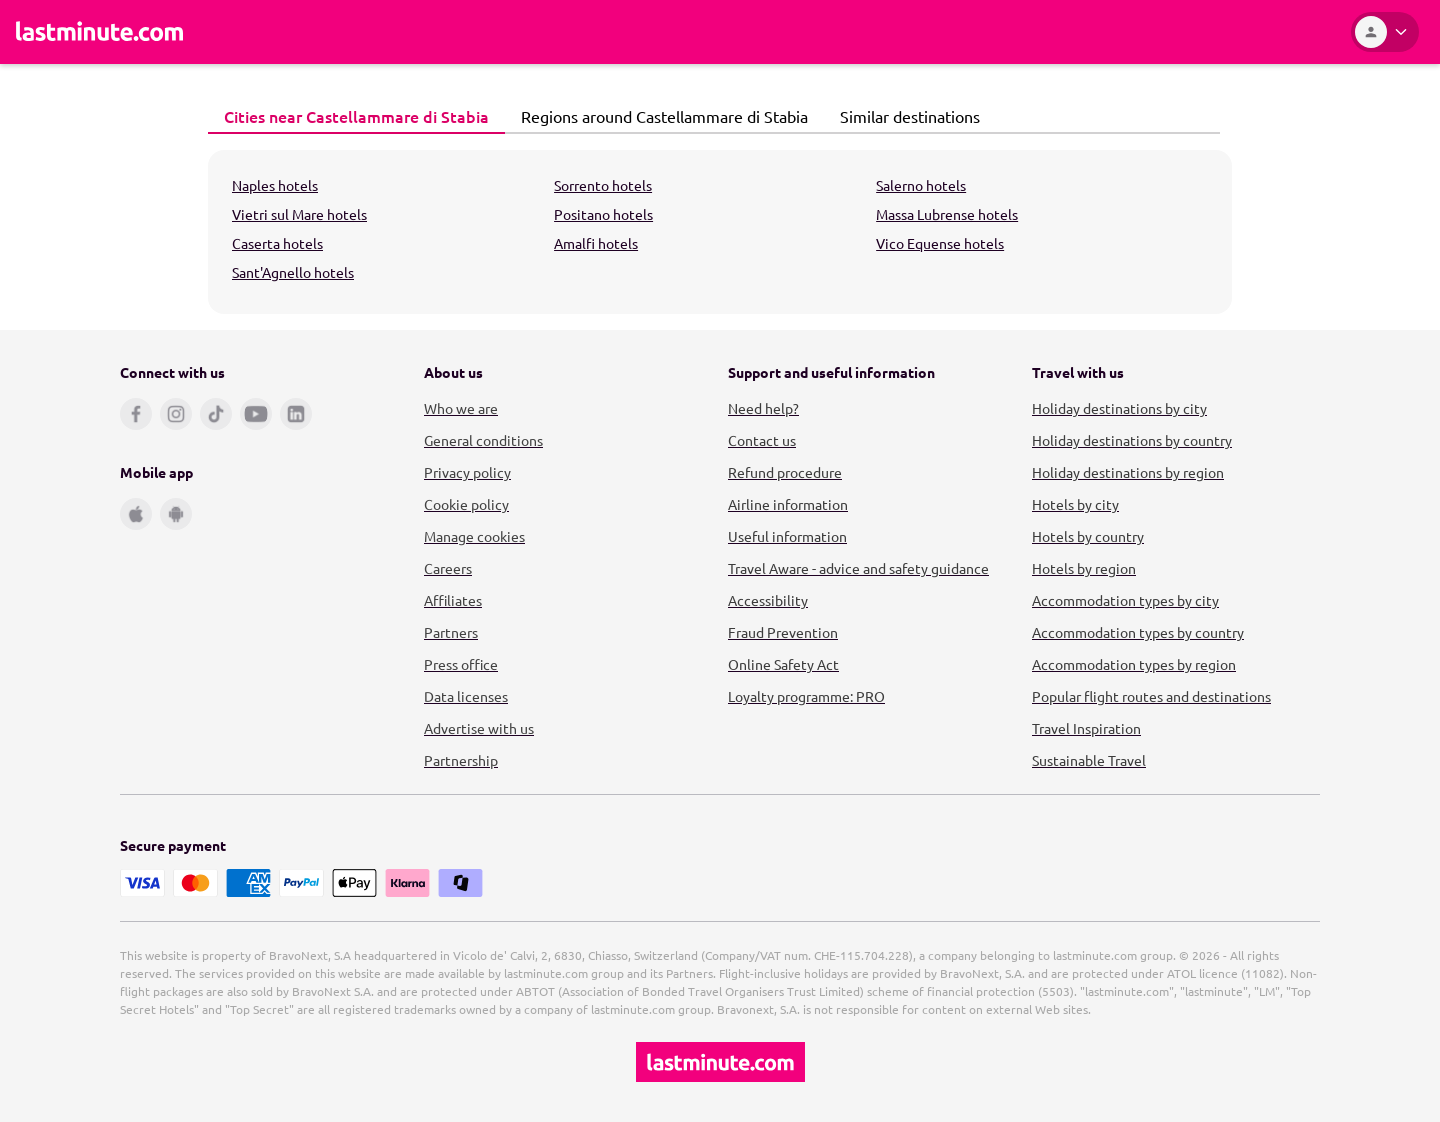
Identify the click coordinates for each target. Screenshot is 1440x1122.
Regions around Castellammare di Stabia (659, 116)
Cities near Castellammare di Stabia (351, 116)
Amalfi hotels (596, 243)
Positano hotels (603, 214)
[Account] (1385, 32)
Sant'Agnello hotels (293, 272)
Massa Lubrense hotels (947, 214)
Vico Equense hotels (940, 243)
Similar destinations (904, 116)
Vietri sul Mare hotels (299, 214)
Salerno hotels (921, 185)
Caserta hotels (277, 243)
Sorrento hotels (603, 185)
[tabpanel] (720, 232)
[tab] (356, 117)
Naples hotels (275, 185)
